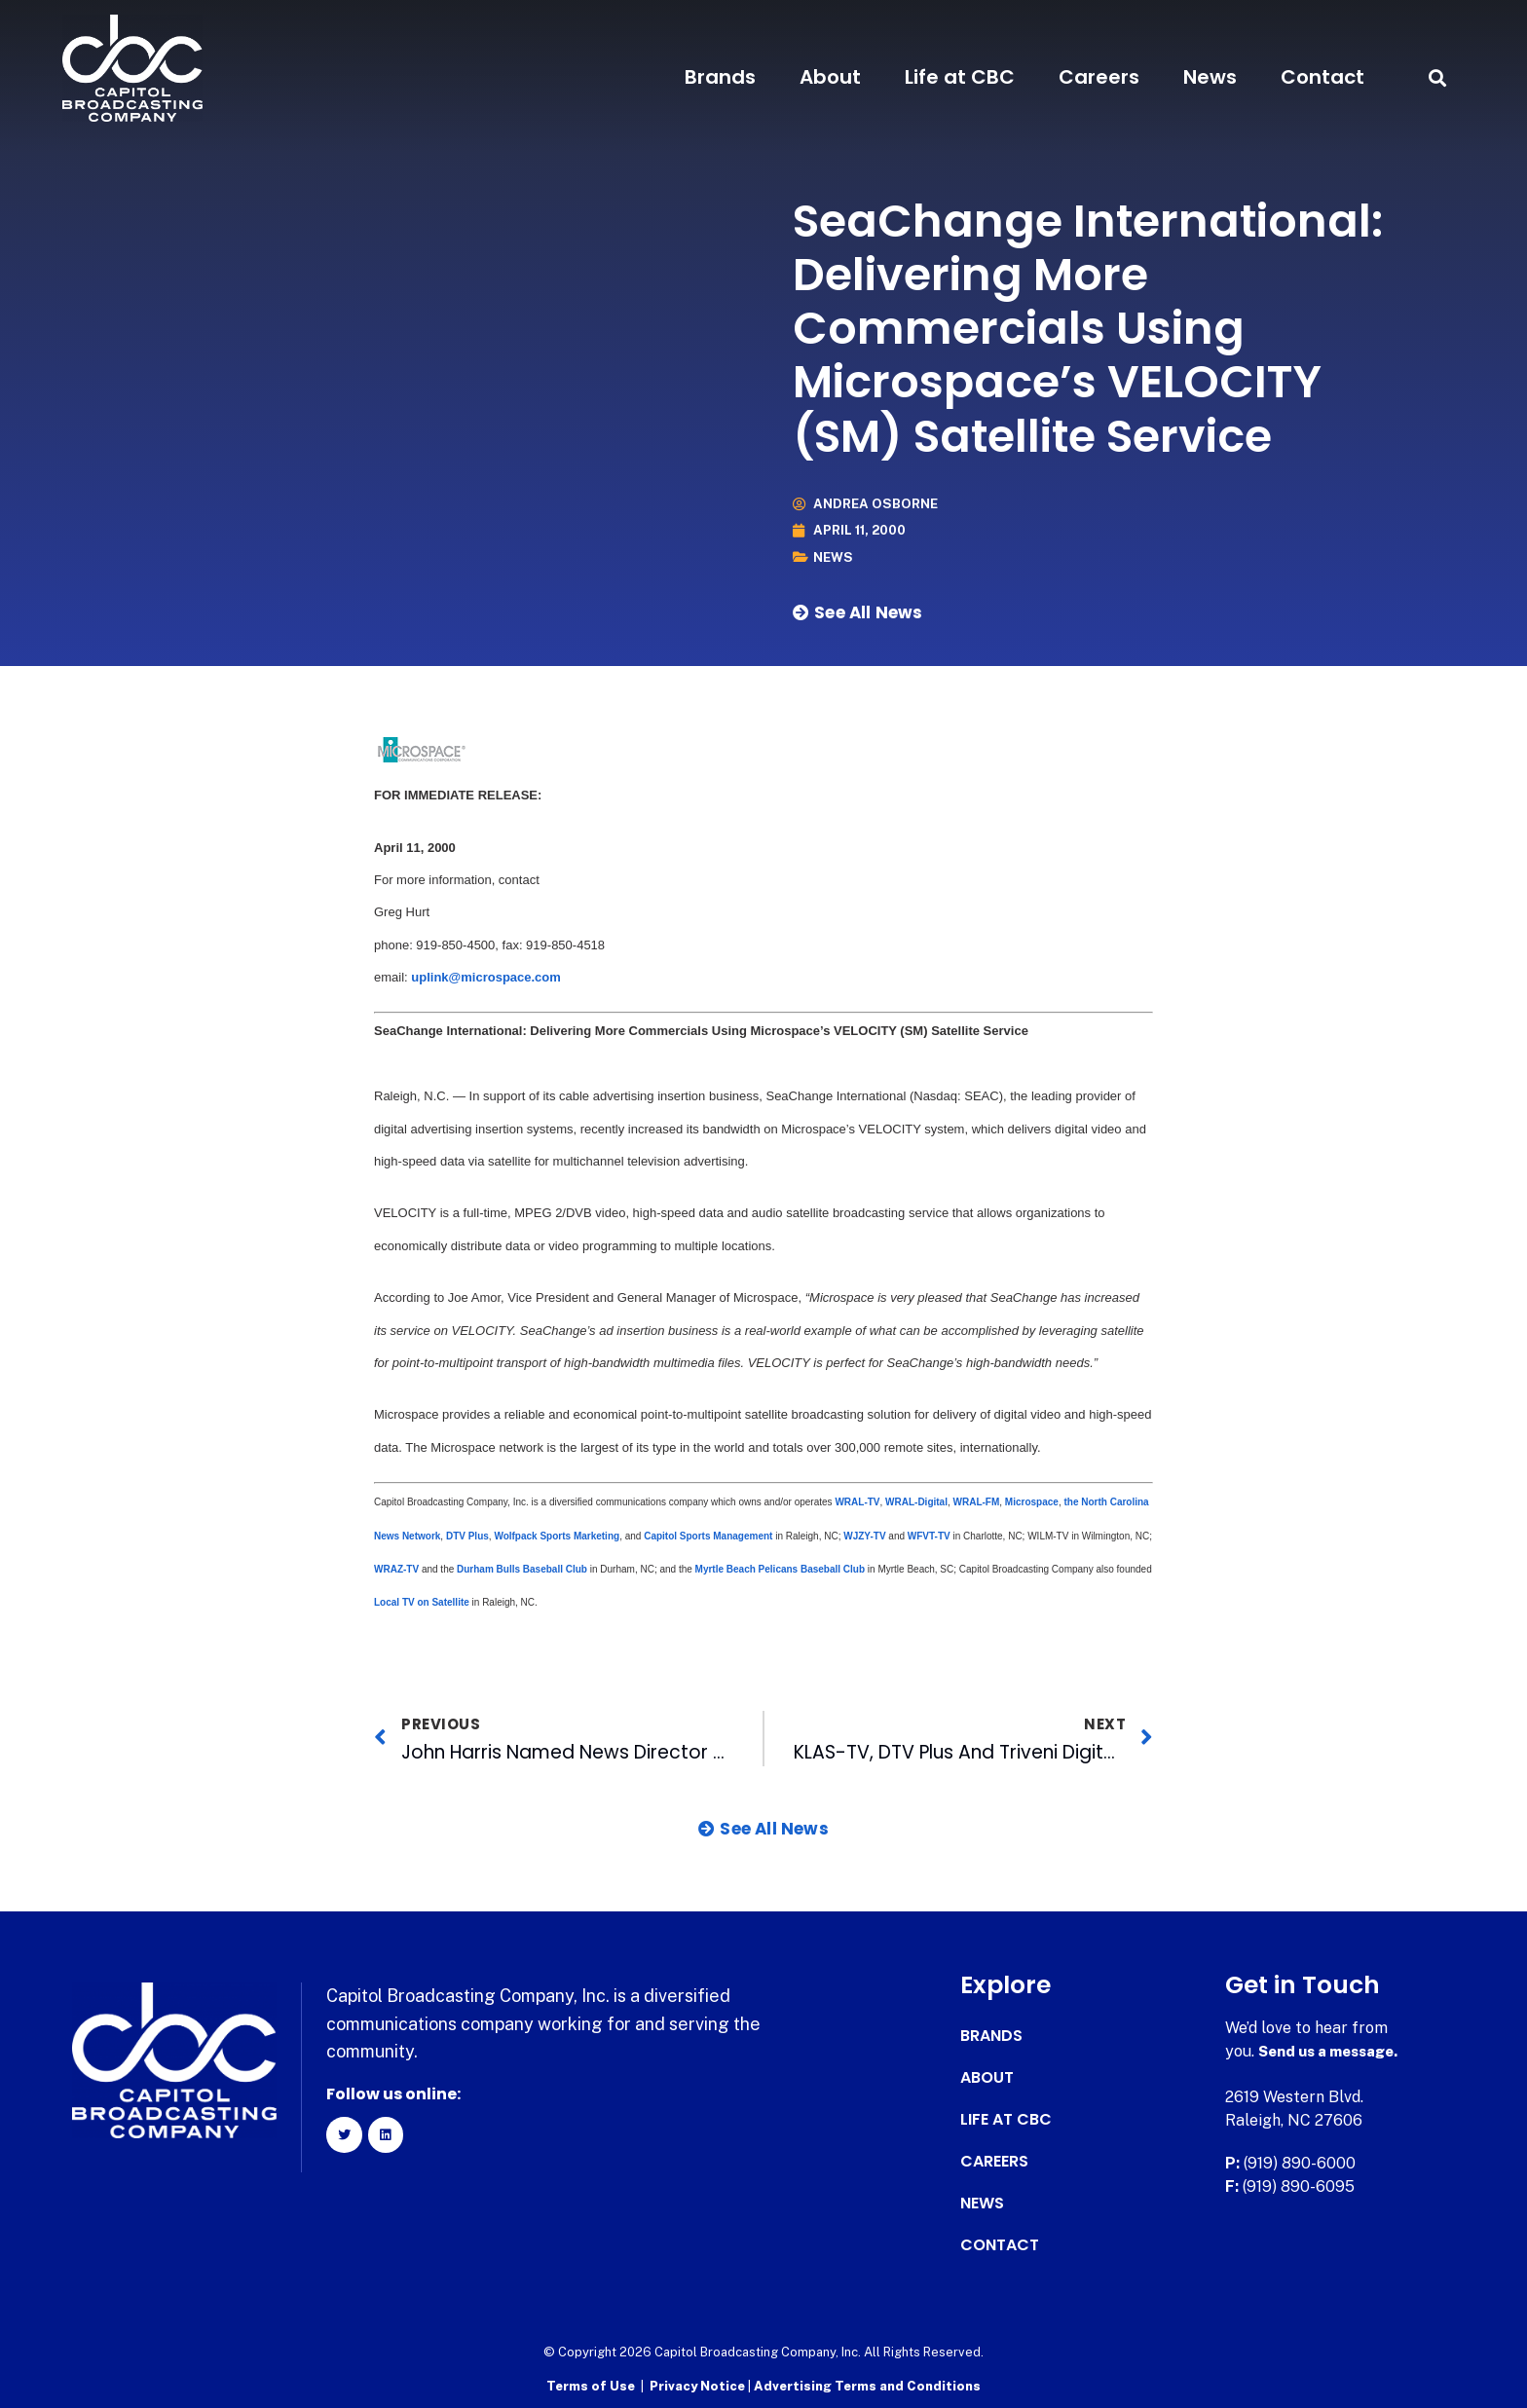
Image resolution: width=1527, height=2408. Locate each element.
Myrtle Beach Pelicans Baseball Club (780, 1569)
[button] (1437, 77)
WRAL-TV (857, 1502)
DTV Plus (467, 1535)
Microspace (1032, 1502)
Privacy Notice (699, 2384)
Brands (720, 77)
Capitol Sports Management (708, 1535)
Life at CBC (960, 77)
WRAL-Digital (916, 1502)
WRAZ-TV (398, 1569)
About (830, 77)
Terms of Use (590, 2384)
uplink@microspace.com (486, 977)
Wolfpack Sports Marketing (556, 1535)
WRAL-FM (976, 1502)
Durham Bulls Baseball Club (520, 1569)
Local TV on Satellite (421, 1602)
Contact (1322, 77)
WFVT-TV (929, 1535)
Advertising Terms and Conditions (867, 2384)
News (1210, 77)
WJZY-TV (864, 1535)
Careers (1099, 77)
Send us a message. (1333, 2051)
